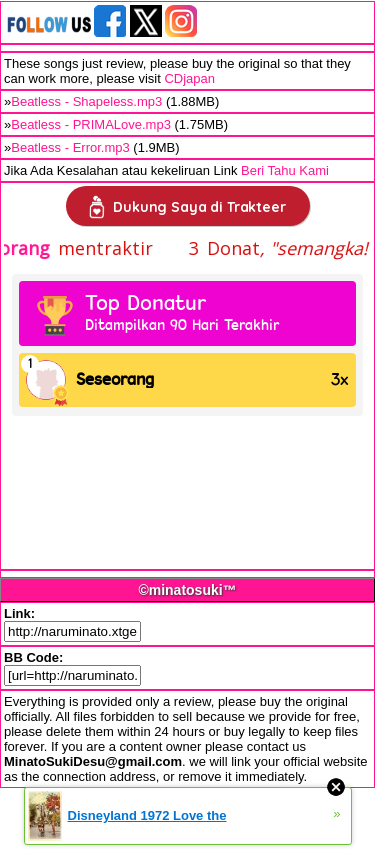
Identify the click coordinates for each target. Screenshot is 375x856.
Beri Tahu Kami (285, 170)
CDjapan (189, 78)
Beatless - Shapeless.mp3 (86, 101)
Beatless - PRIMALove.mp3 (91, 124)
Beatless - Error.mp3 (70, 147)
